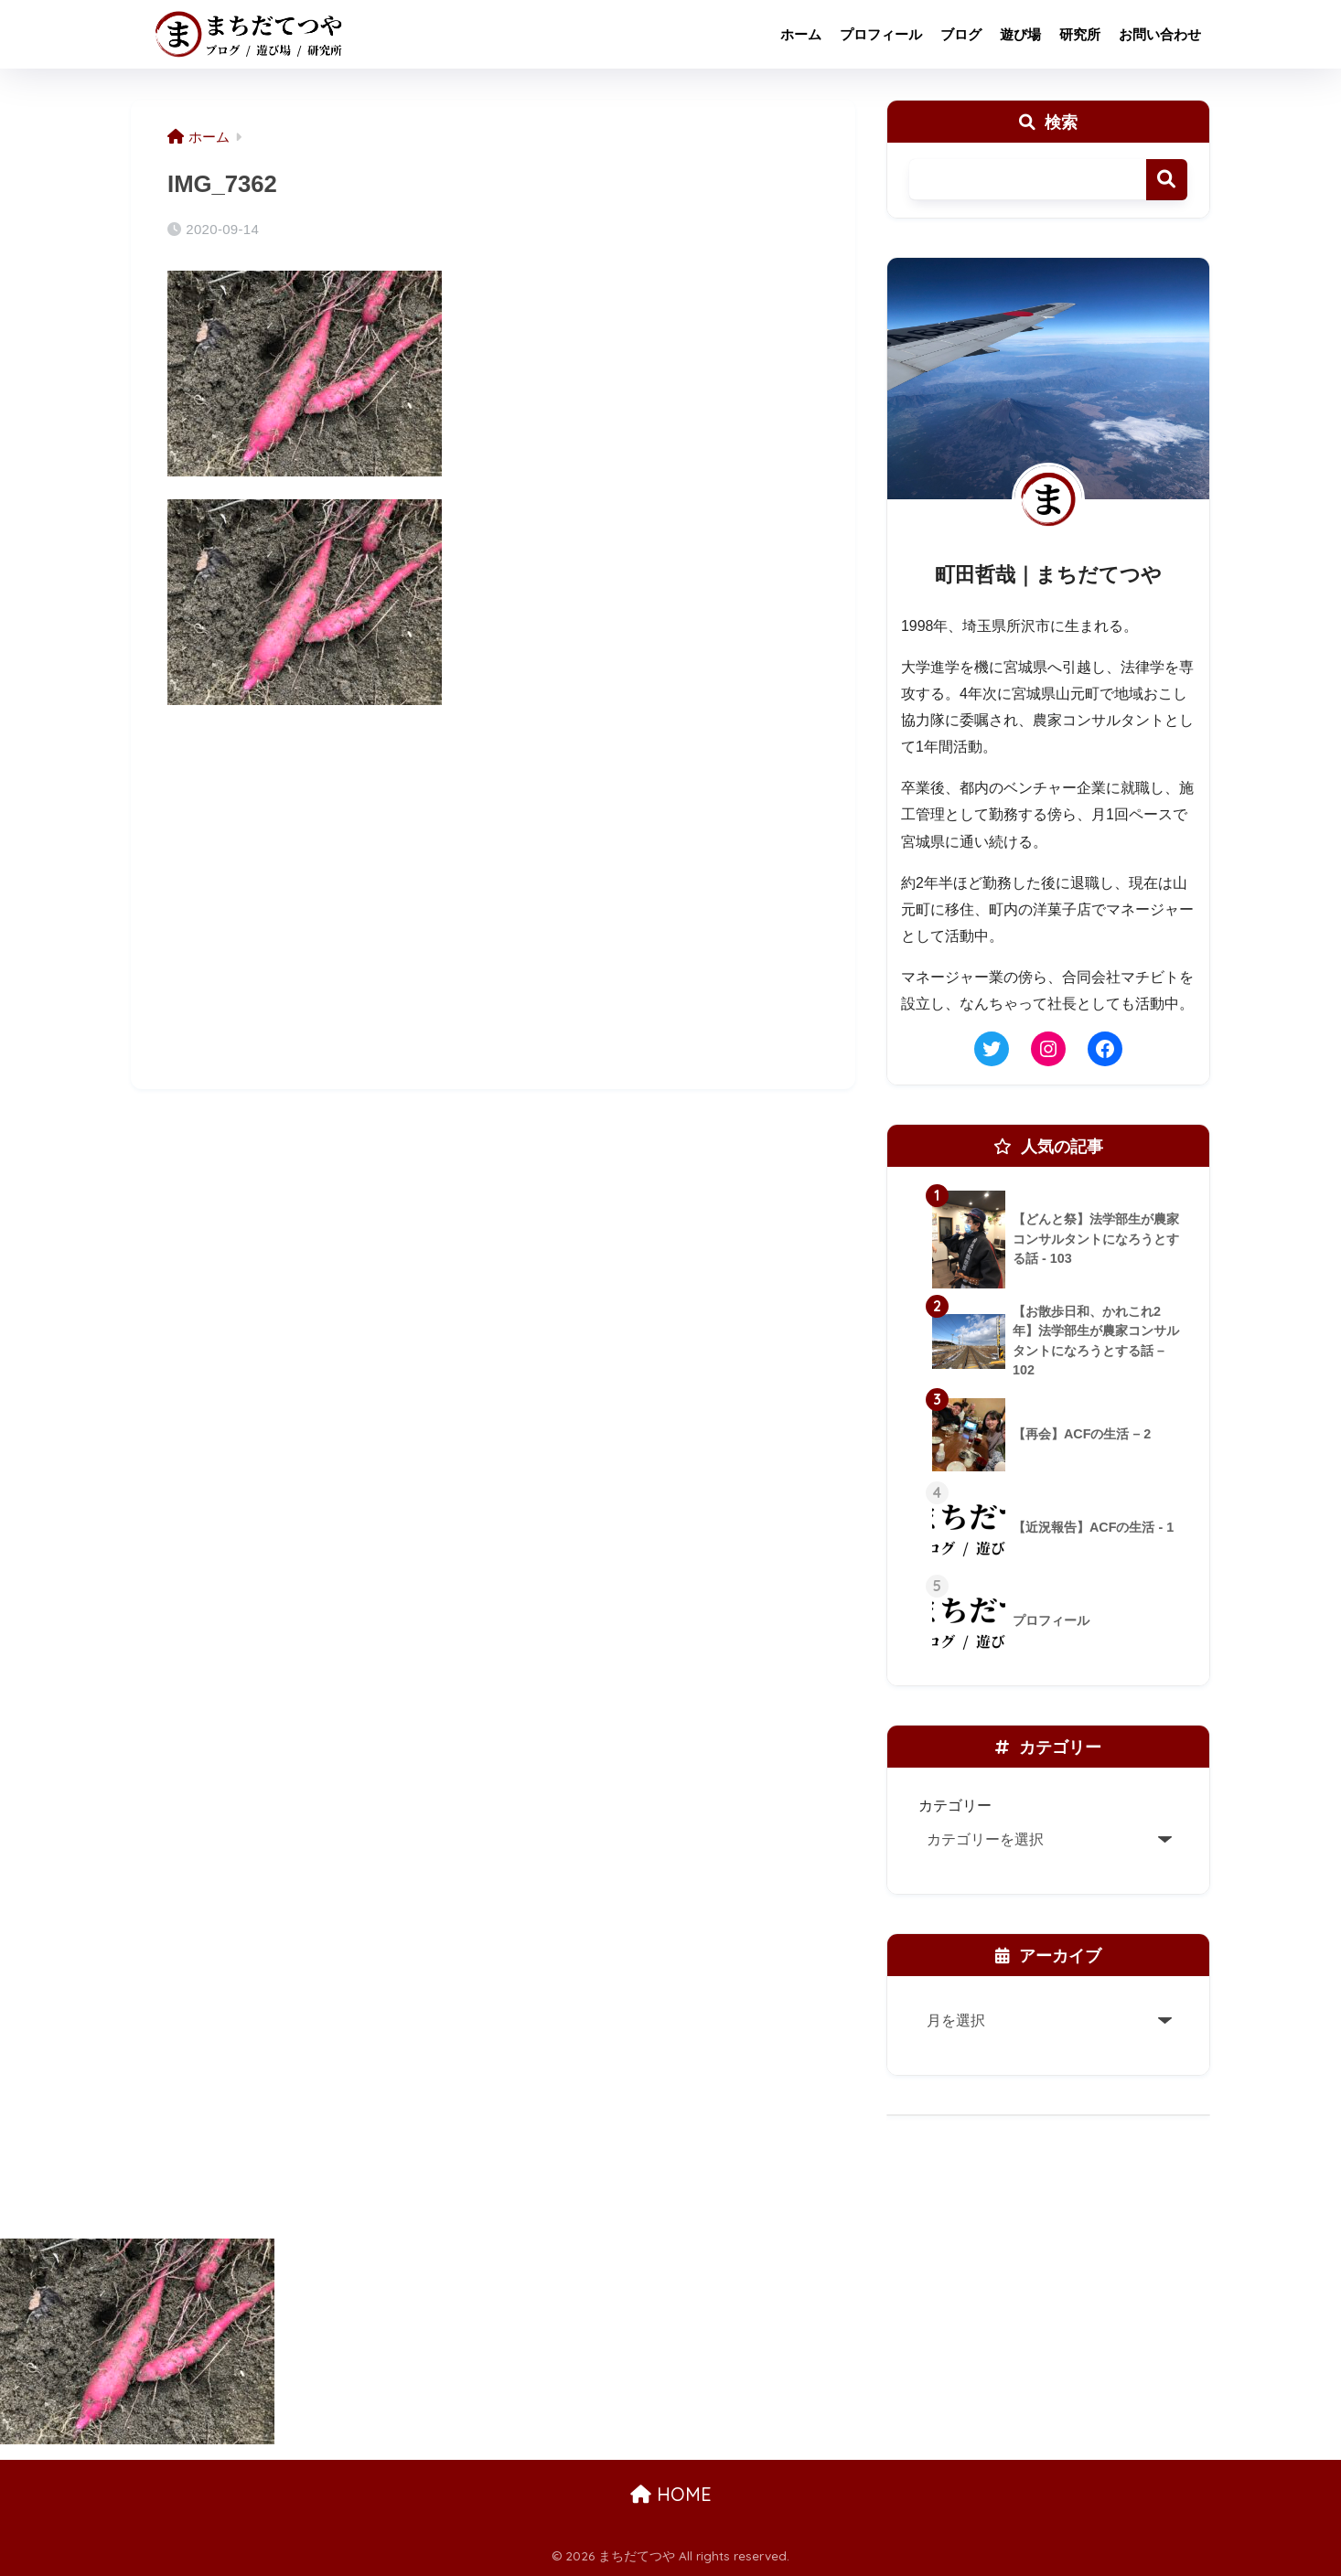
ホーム (800, 34)
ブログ (961, 34)
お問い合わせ (1160, 34)
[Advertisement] (493, 923)
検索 (1166, 179)
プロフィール (881, 34)
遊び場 (1020, 34)
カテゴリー (955, 1805)
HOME (671, 2494)
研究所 (1079, 34)
